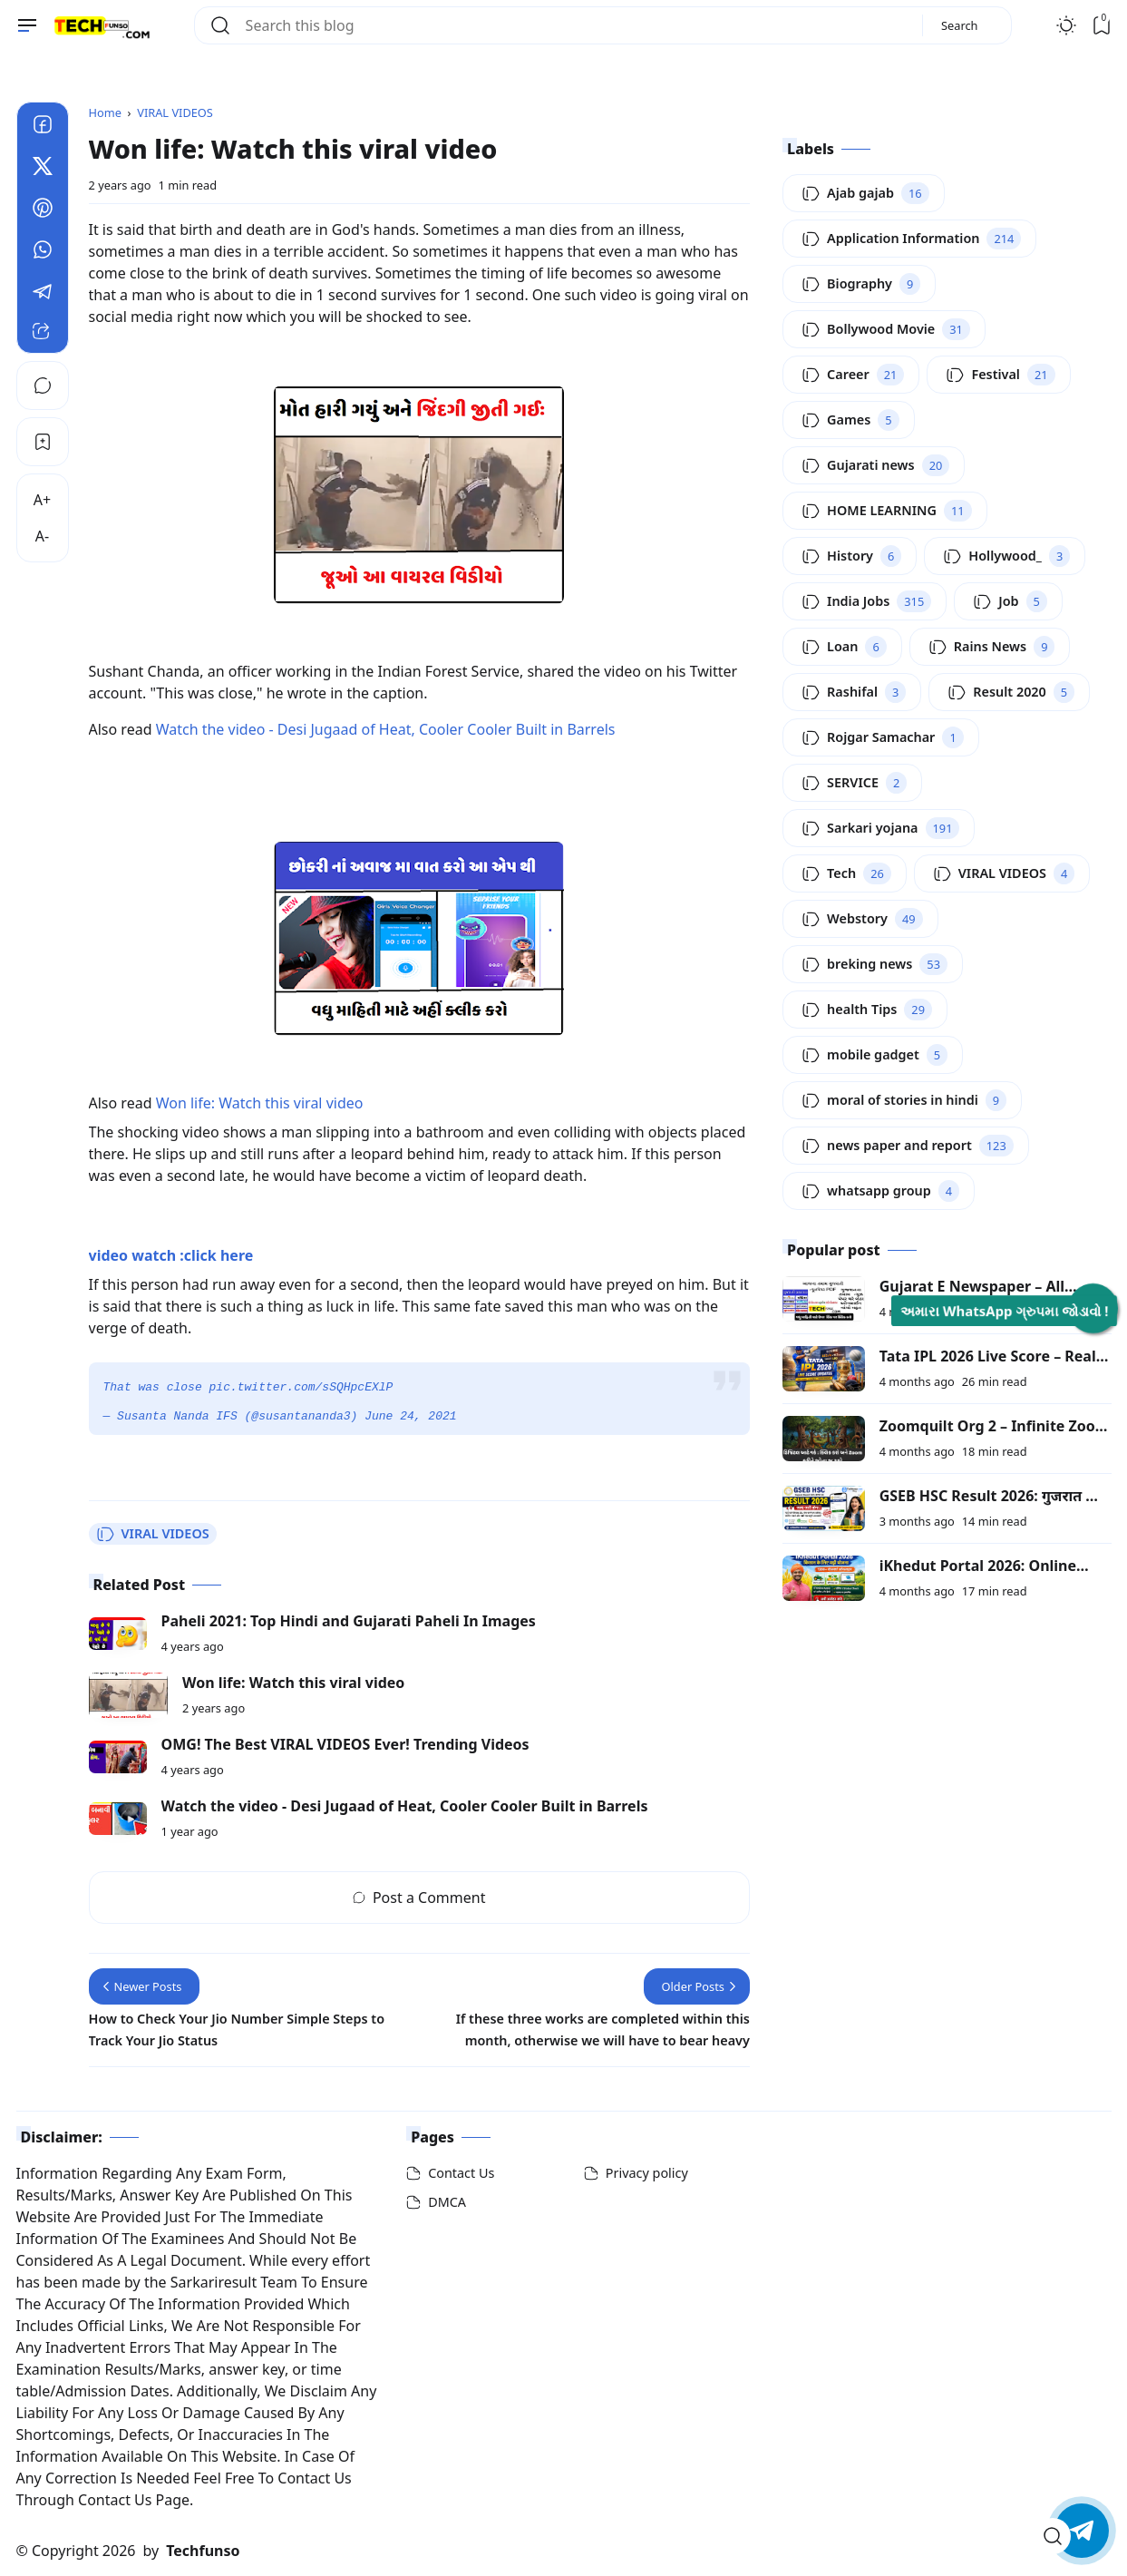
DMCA (447, 2201)
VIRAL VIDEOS (152, 1534)
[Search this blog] (577, 25)
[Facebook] (42, 127)
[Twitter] (42, 168)
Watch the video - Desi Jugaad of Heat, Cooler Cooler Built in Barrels (386, 729)
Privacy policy (647, 2172)
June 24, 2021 (410, 1417)
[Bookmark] (43, 442)
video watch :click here (171, 1255)
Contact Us (461, 2172)
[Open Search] (1053, 2536)
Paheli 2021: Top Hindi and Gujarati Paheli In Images (348, 1621)
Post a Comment (419, 1898)
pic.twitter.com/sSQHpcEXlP (301, 1388)
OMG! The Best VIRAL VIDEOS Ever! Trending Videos (345, 1744)
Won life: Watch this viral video (260, 1103)
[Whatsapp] (42, 252)
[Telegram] (42, 293)
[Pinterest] (42, 210)
